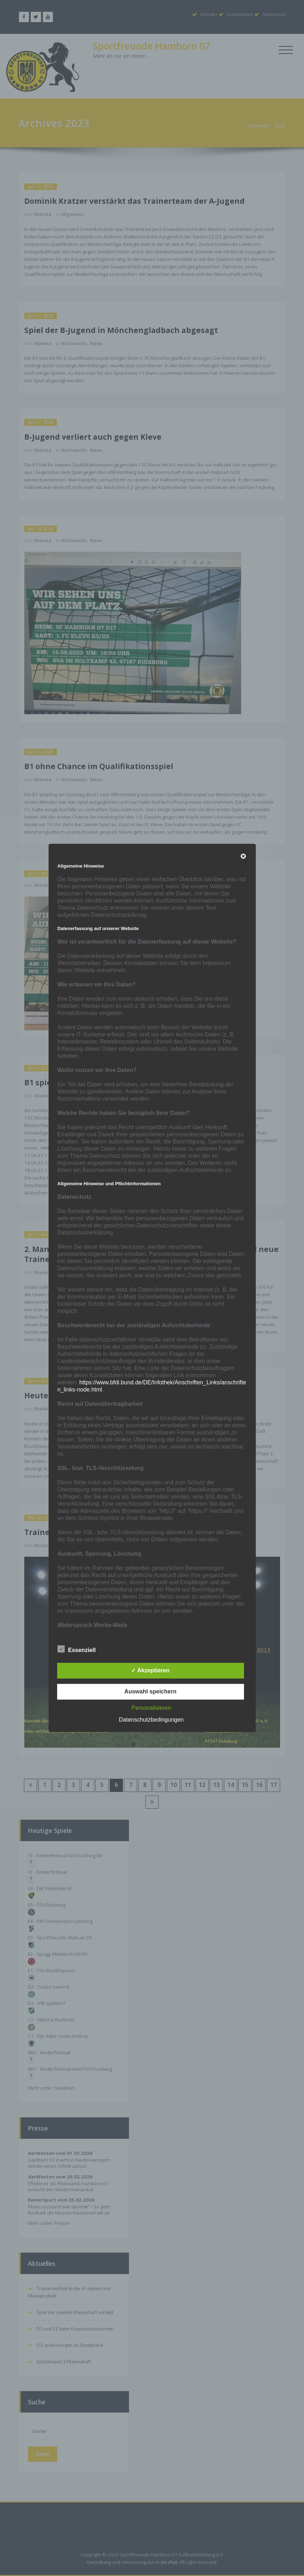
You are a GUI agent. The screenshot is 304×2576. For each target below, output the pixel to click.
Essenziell (77, 1649)
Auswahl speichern (150, 1692)
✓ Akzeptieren (150, 1671)
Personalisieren (151, 1708)
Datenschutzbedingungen (151, 1720)
